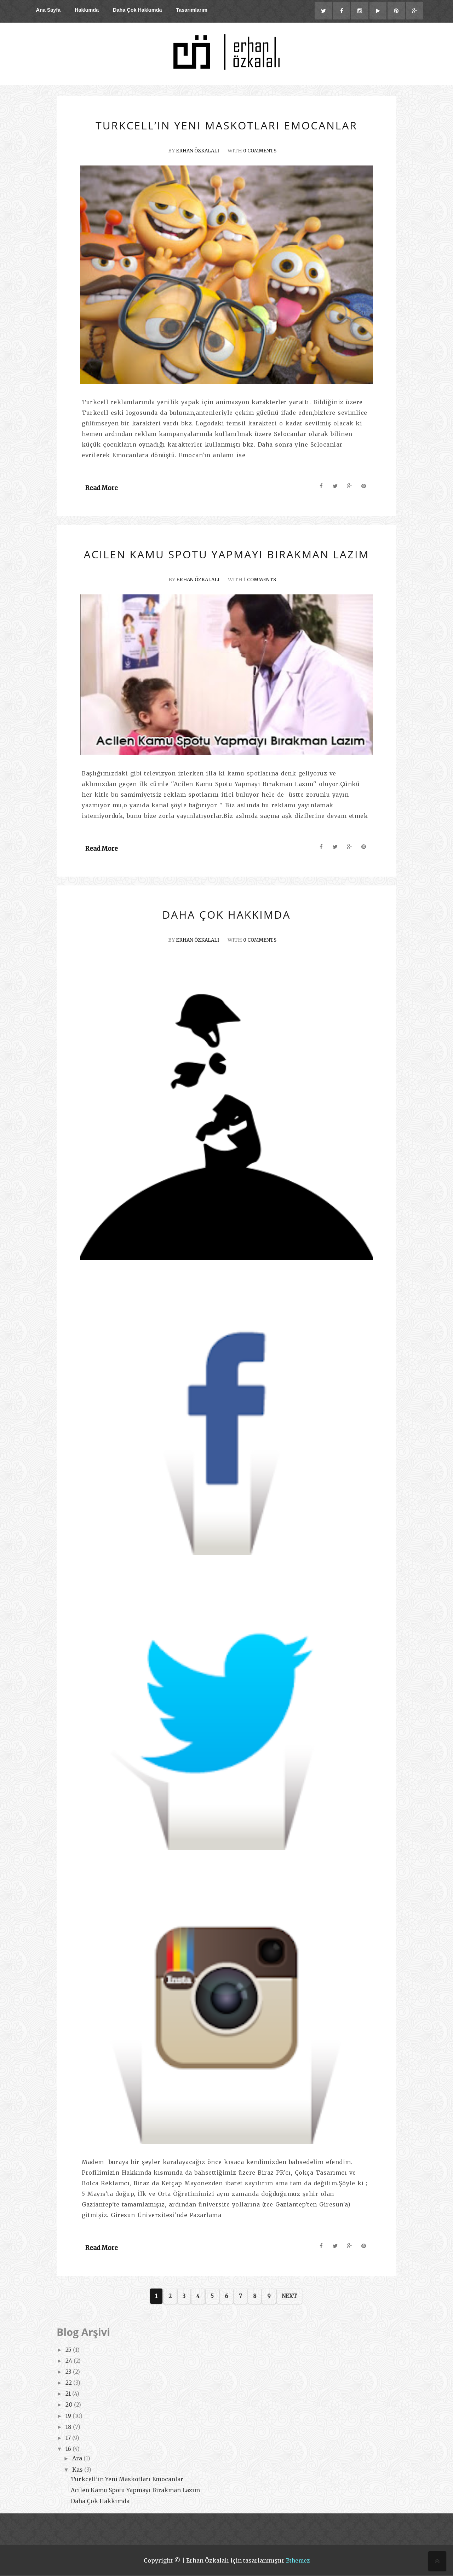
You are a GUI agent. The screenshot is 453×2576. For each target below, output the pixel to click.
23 (69, 2371)
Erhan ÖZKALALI (196, 151)
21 (68, 2393)
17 (68, 2437)
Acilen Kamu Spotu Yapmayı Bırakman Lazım (135, 2490)
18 (69, 2426)
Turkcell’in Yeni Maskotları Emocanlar (127, 2479)
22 (69, 2382)
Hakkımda (87, 10)
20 (69, 2404)
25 (69, 2349)
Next (289, 2296)
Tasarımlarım (191, 10)
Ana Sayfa (48, 10)
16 (69, 2448)
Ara (78, 2458)
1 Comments (261, 580)
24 (69, 2360)
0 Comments (261, 151)
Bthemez (297, 2560)
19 (69, 2415)
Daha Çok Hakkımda (137, 10)
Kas (78, 2469)
